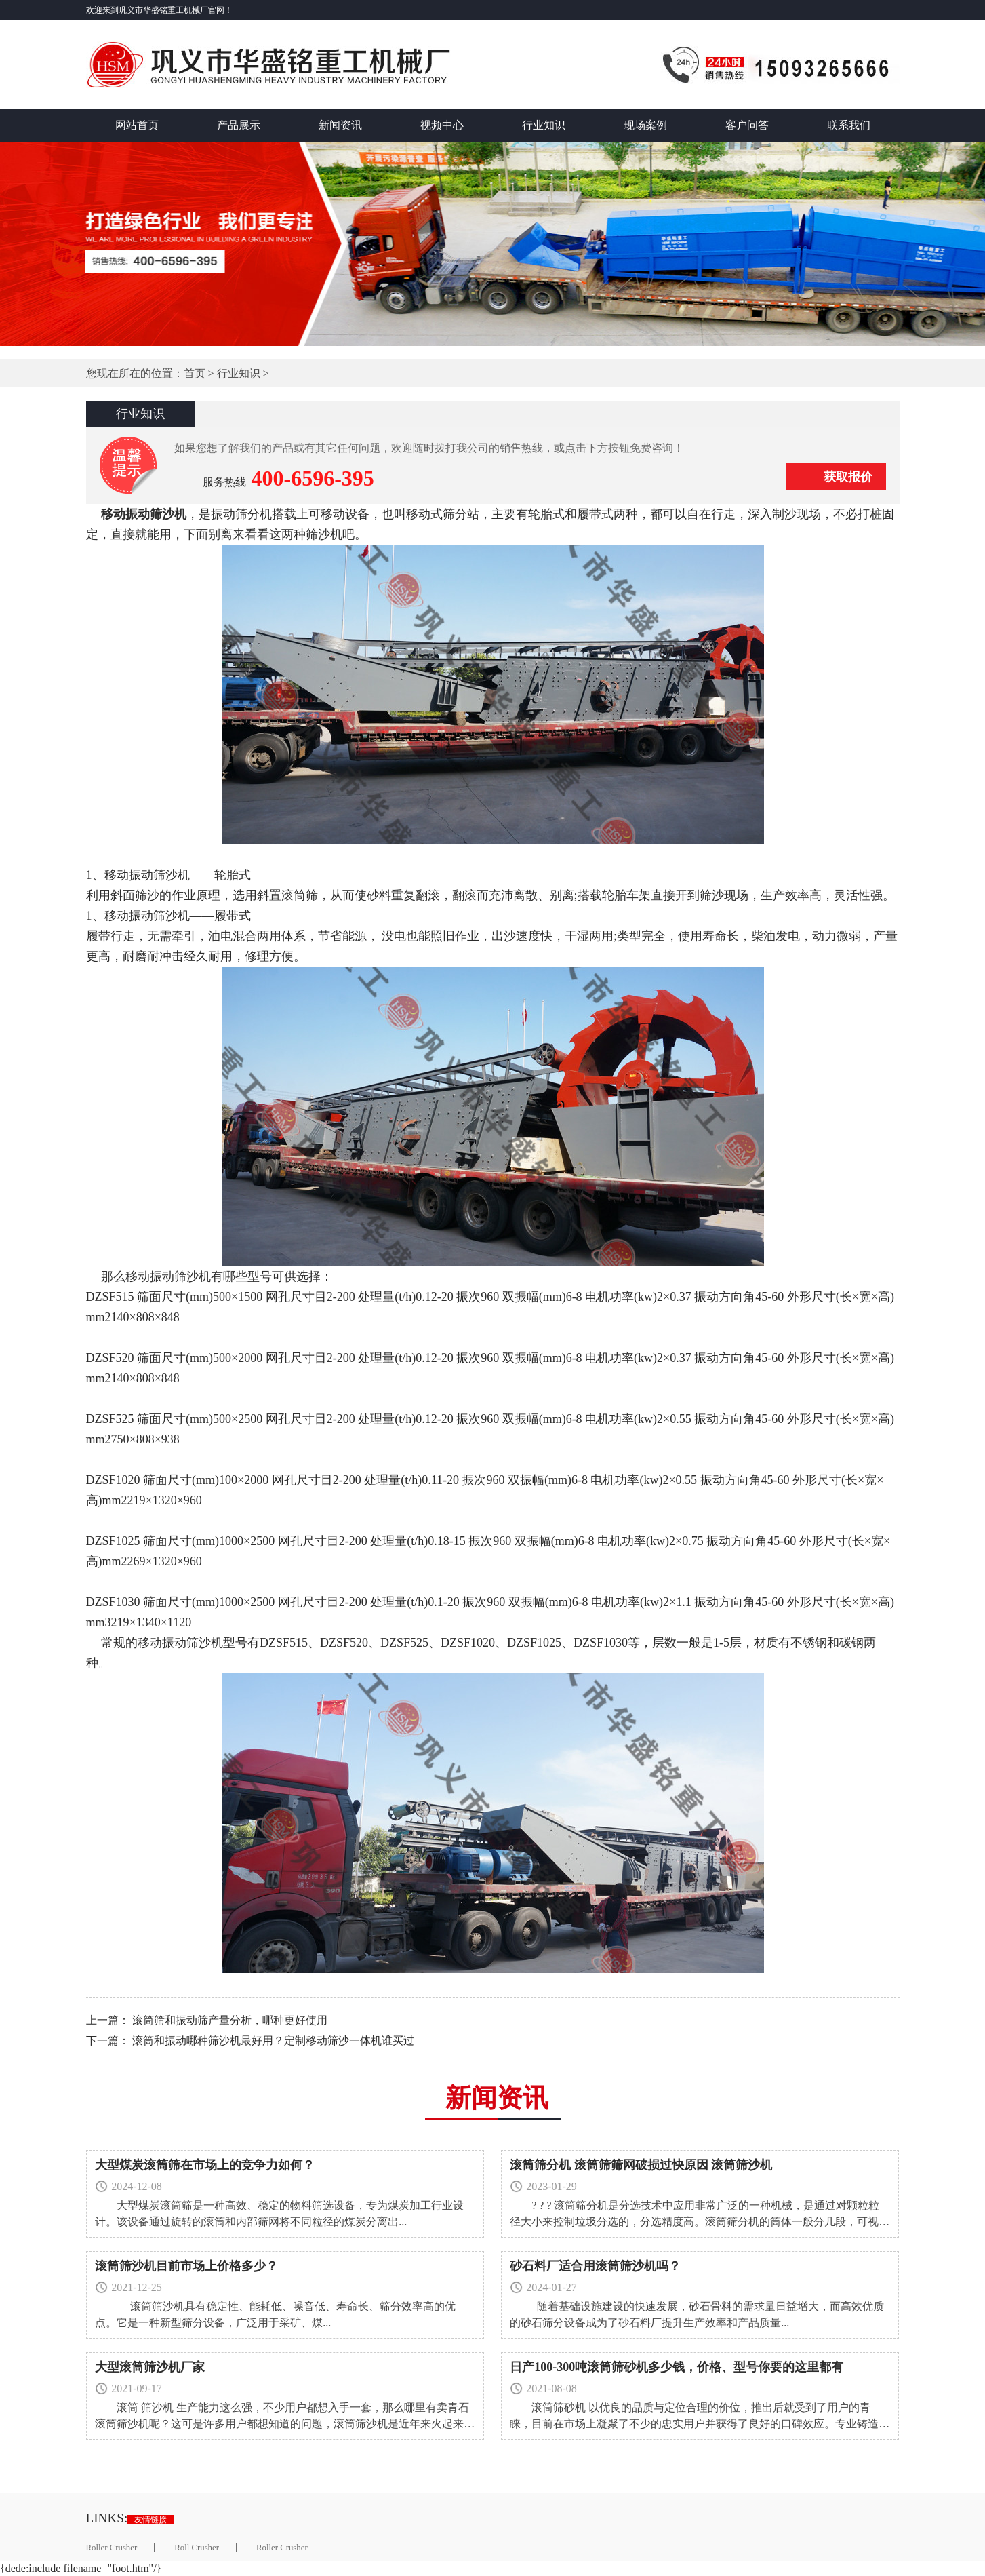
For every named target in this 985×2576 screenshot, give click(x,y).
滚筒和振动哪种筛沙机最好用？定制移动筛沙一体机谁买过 (273, 2040)
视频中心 (442, 125)
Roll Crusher (196, 2547)
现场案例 (645, 125)
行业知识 (543, 125)
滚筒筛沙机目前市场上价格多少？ (186, 2266)
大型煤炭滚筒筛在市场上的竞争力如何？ (205, 2165)
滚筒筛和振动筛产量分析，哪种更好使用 (229, 2020)
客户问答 (747, 125)
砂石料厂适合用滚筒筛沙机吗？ (595, 2266)
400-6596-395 (313, 478)
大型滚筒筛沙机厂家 (150, 2367)
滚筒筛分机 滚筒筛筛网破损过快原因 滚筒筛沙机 (641, 2165)
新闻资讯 (340, 125)
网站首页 (137, 125)
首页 (194, 373)
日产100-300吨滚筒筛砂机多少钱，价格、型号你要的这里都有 (676, 2367)
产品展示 (238, 125)
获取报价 (848, 477)
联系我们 (848, 125)
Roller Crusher (112, 2547)
